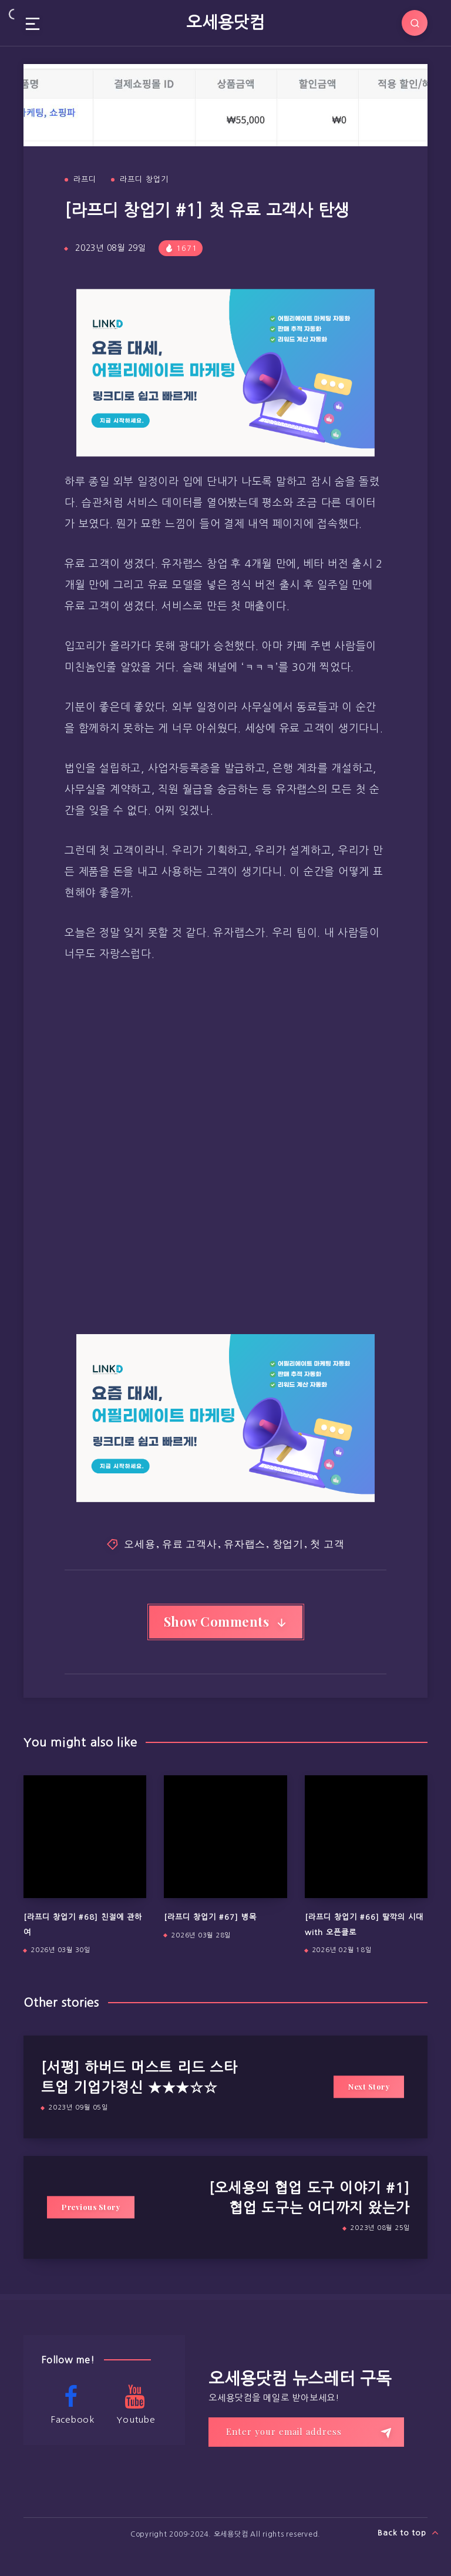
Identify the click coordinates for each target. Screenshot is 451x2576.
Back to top (408, 2532)
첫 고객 (327, 1543)
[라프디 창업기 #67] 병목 (210, 1917)
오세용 (139, 1543)
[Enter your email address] (306, 2432)
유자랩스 (244, 1543)
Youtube (135, 2404)
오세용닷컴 (225, 22)
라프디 (84, 179)
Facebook (71, 2404)
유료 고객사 (189, 1543)
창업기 (288, 1543)
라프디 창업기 (144, 179)
